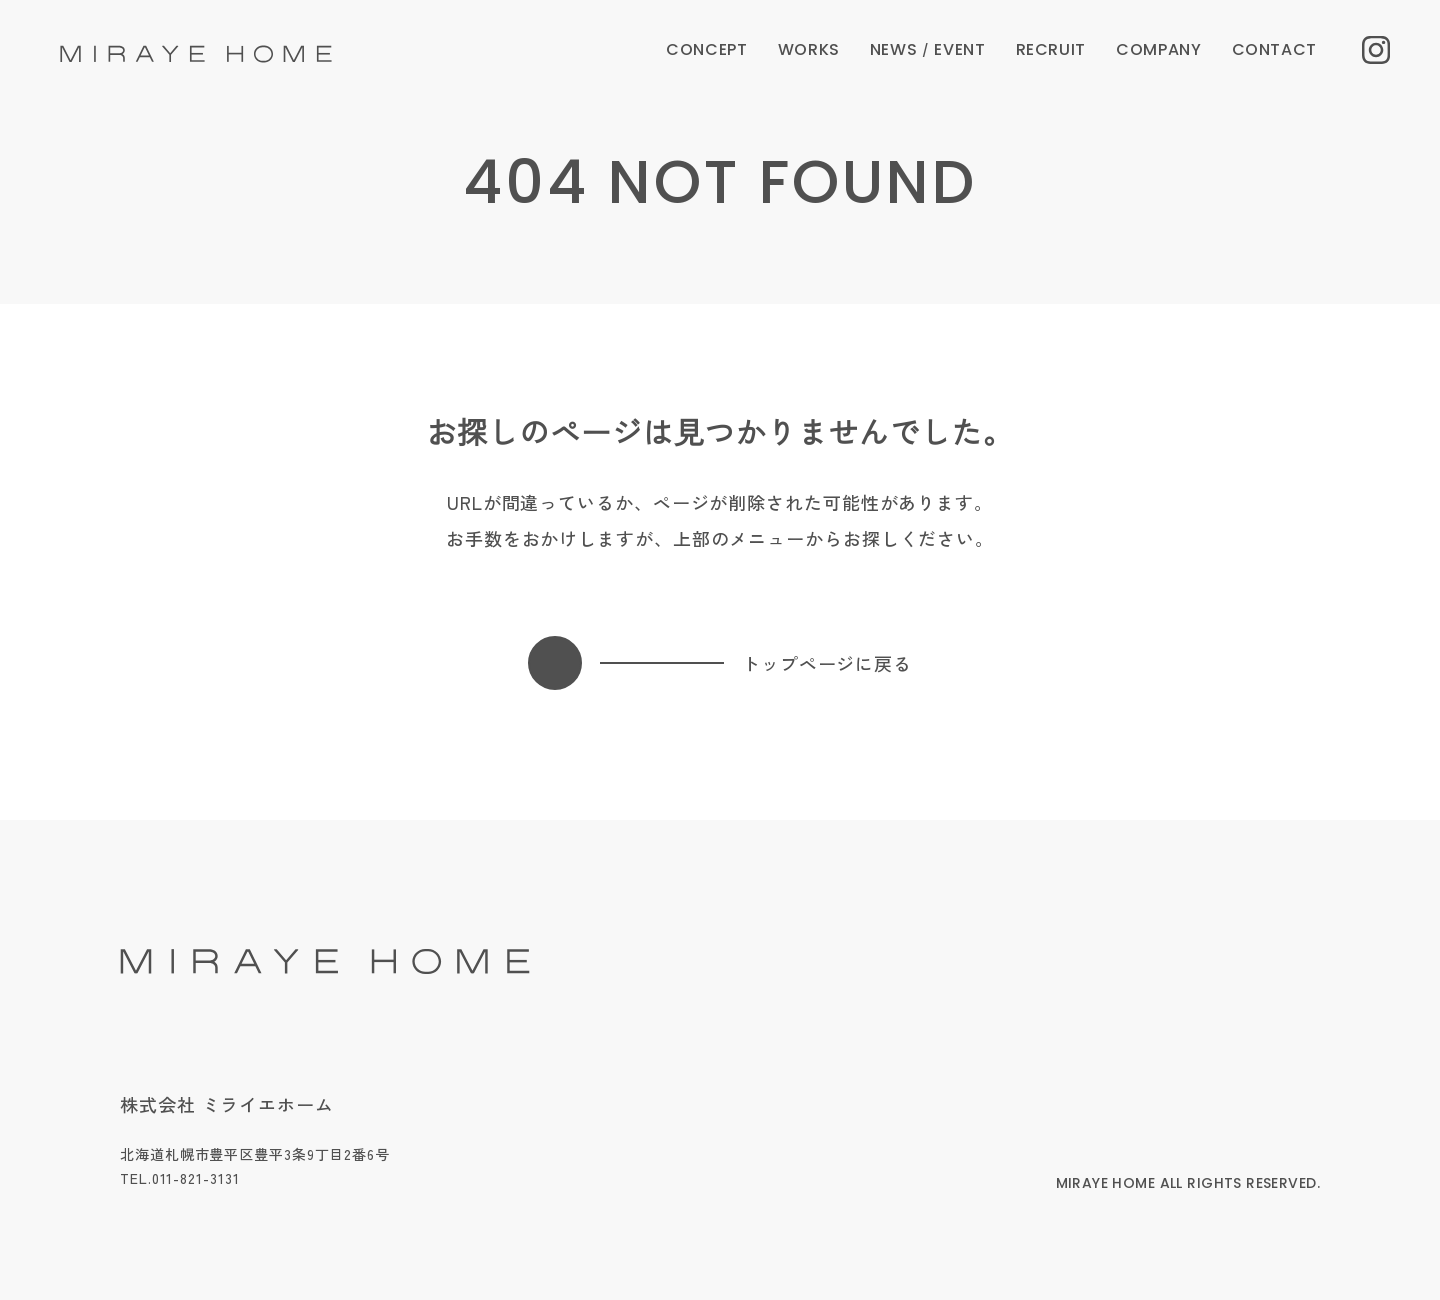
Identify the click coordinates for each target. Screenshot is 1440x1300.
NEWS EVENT (928, 49)
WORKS (809, 49)
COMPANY (1158, 49)
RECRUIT (1051, 49)
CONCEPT (706, 49)
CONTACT (1274, 49)
